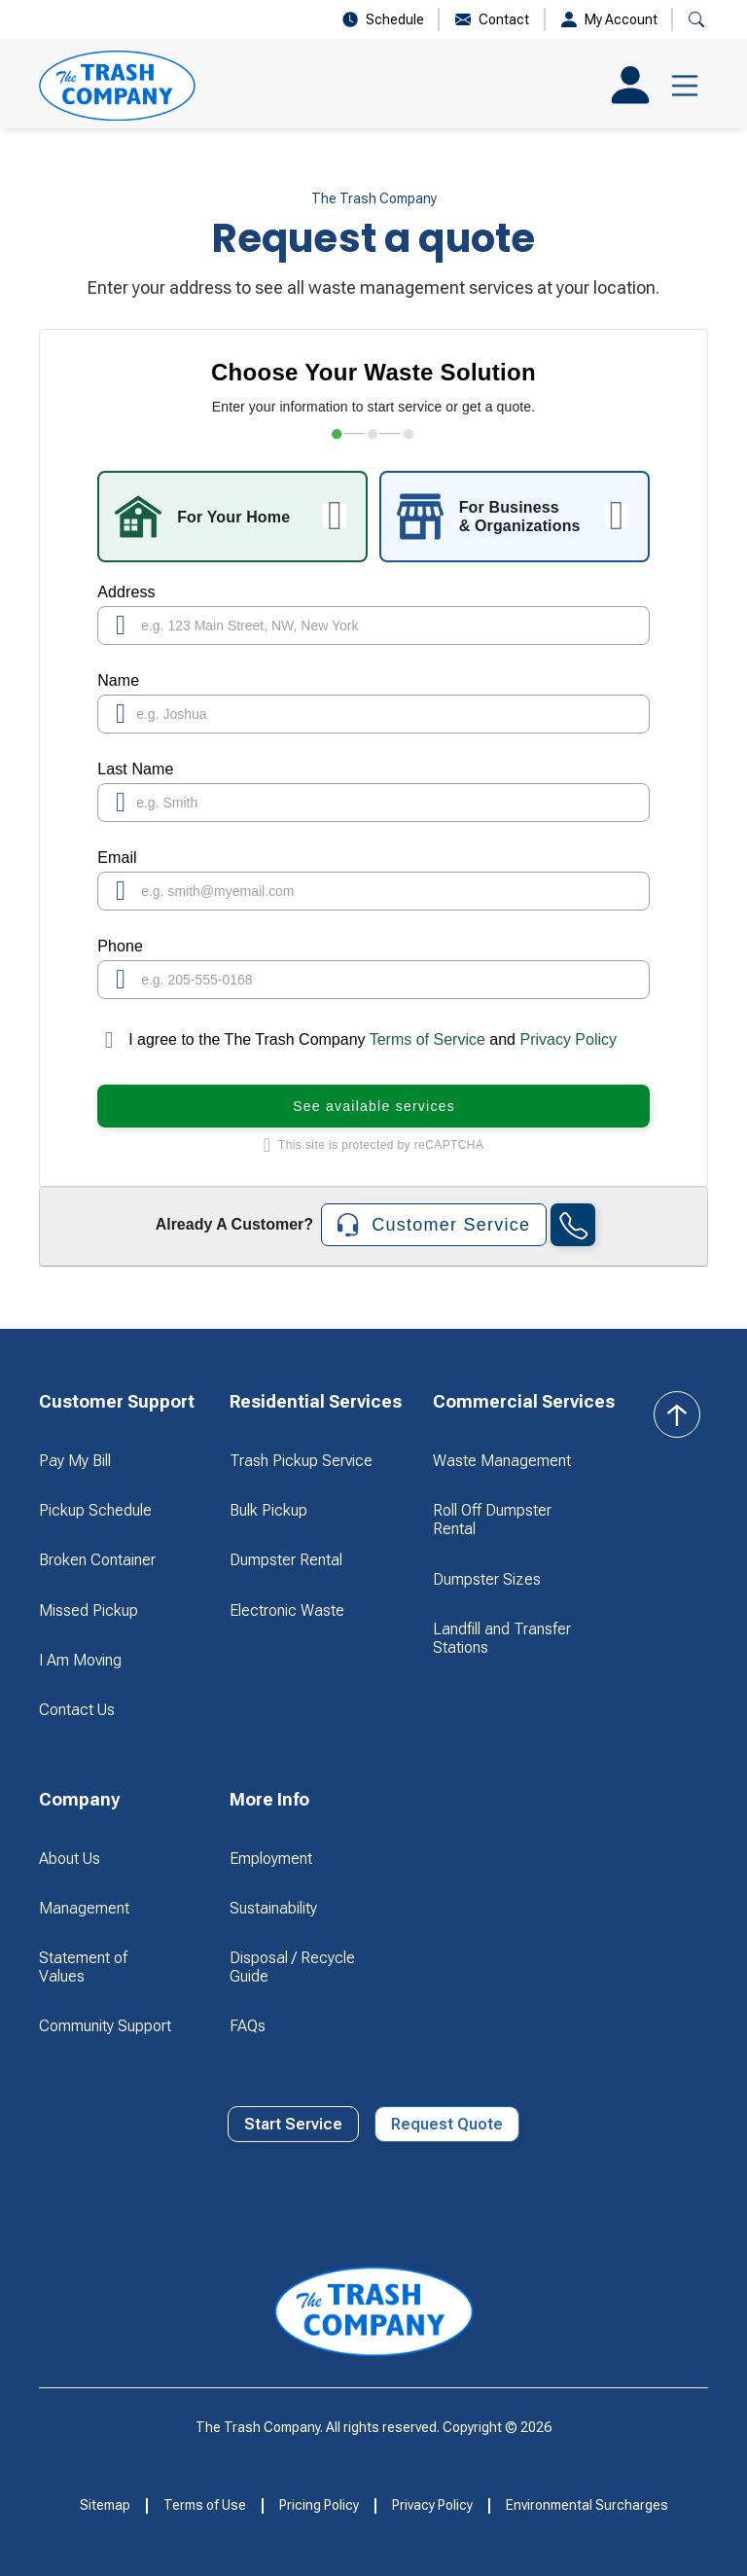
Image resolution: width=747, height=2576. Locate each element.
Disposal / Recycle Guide (292, 1967)
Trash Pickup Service (301, 1460)
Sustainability (273, 1908)
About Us (69, 1858)
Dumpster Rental (286, 1560)
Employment (271, 1858)
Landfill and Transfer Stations (502, 1638)
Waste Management (502, 1460)
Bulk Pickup (268, 1510)
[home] (117, 86)
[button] (684, 85)
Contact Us (77, 1709)
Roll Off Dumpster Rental (492, 1519)
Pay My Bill (75, 1460)
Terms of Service (428, 1039)
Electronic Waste (287, 1610)
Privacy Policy (568, 1039)
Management (84, 1908)
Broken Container (97, 1560)
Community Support (105, 2026)
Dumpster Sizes (487, 1579)
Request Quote (447, 2124)
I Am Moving (80, 1660)
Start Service (293, 2124)
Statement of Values (83, 1967)
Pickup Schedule (95, 1510)
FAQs (248, 2026)
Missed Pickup (88, 1610)
